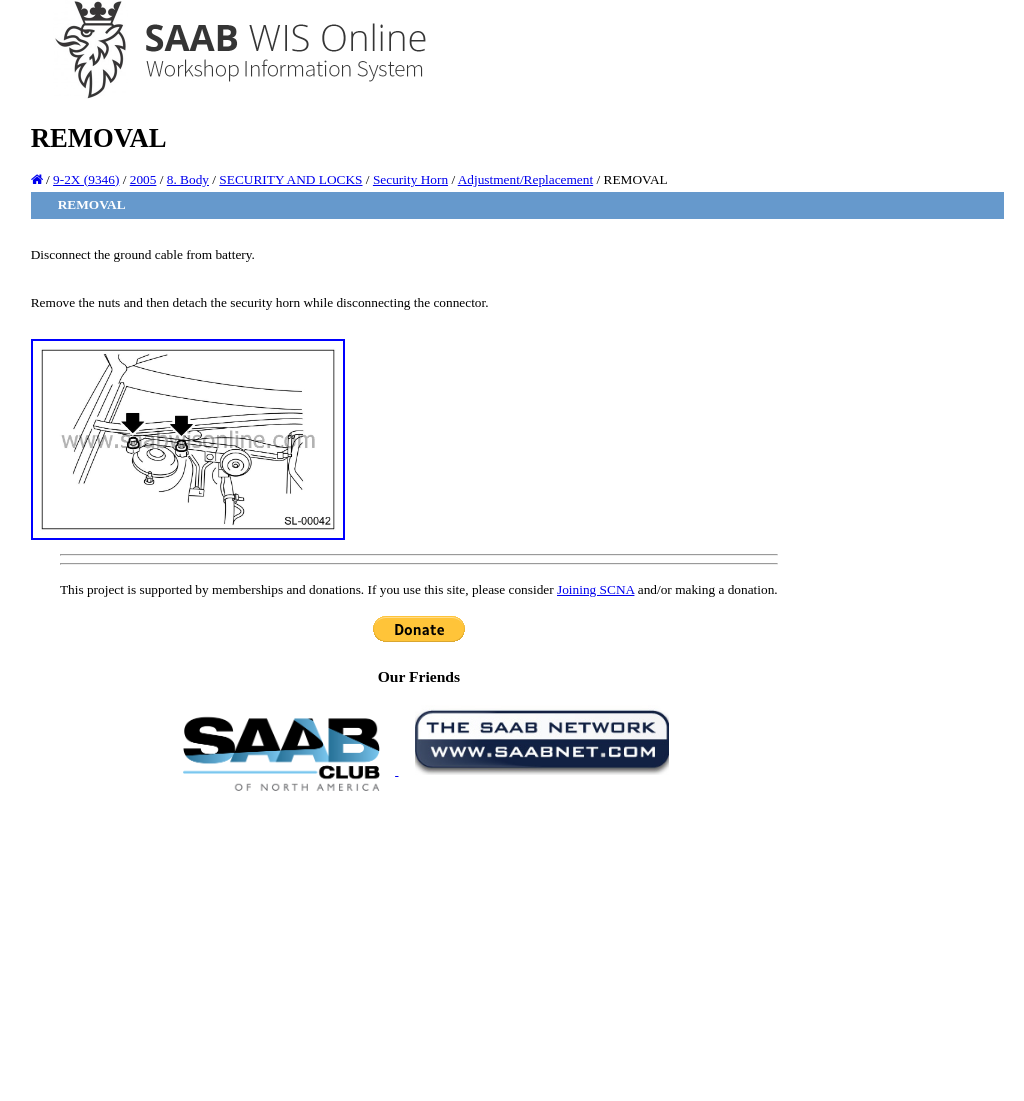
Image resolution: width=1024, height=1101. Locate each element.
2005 (143, 179)
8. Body (188, 179)
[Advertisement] (419, 945)
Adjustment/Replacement (525, 179)
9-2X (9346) (86, 179)
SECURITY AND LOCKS (290, 179)
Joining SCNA (595, 589)
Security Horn (410, 179)
